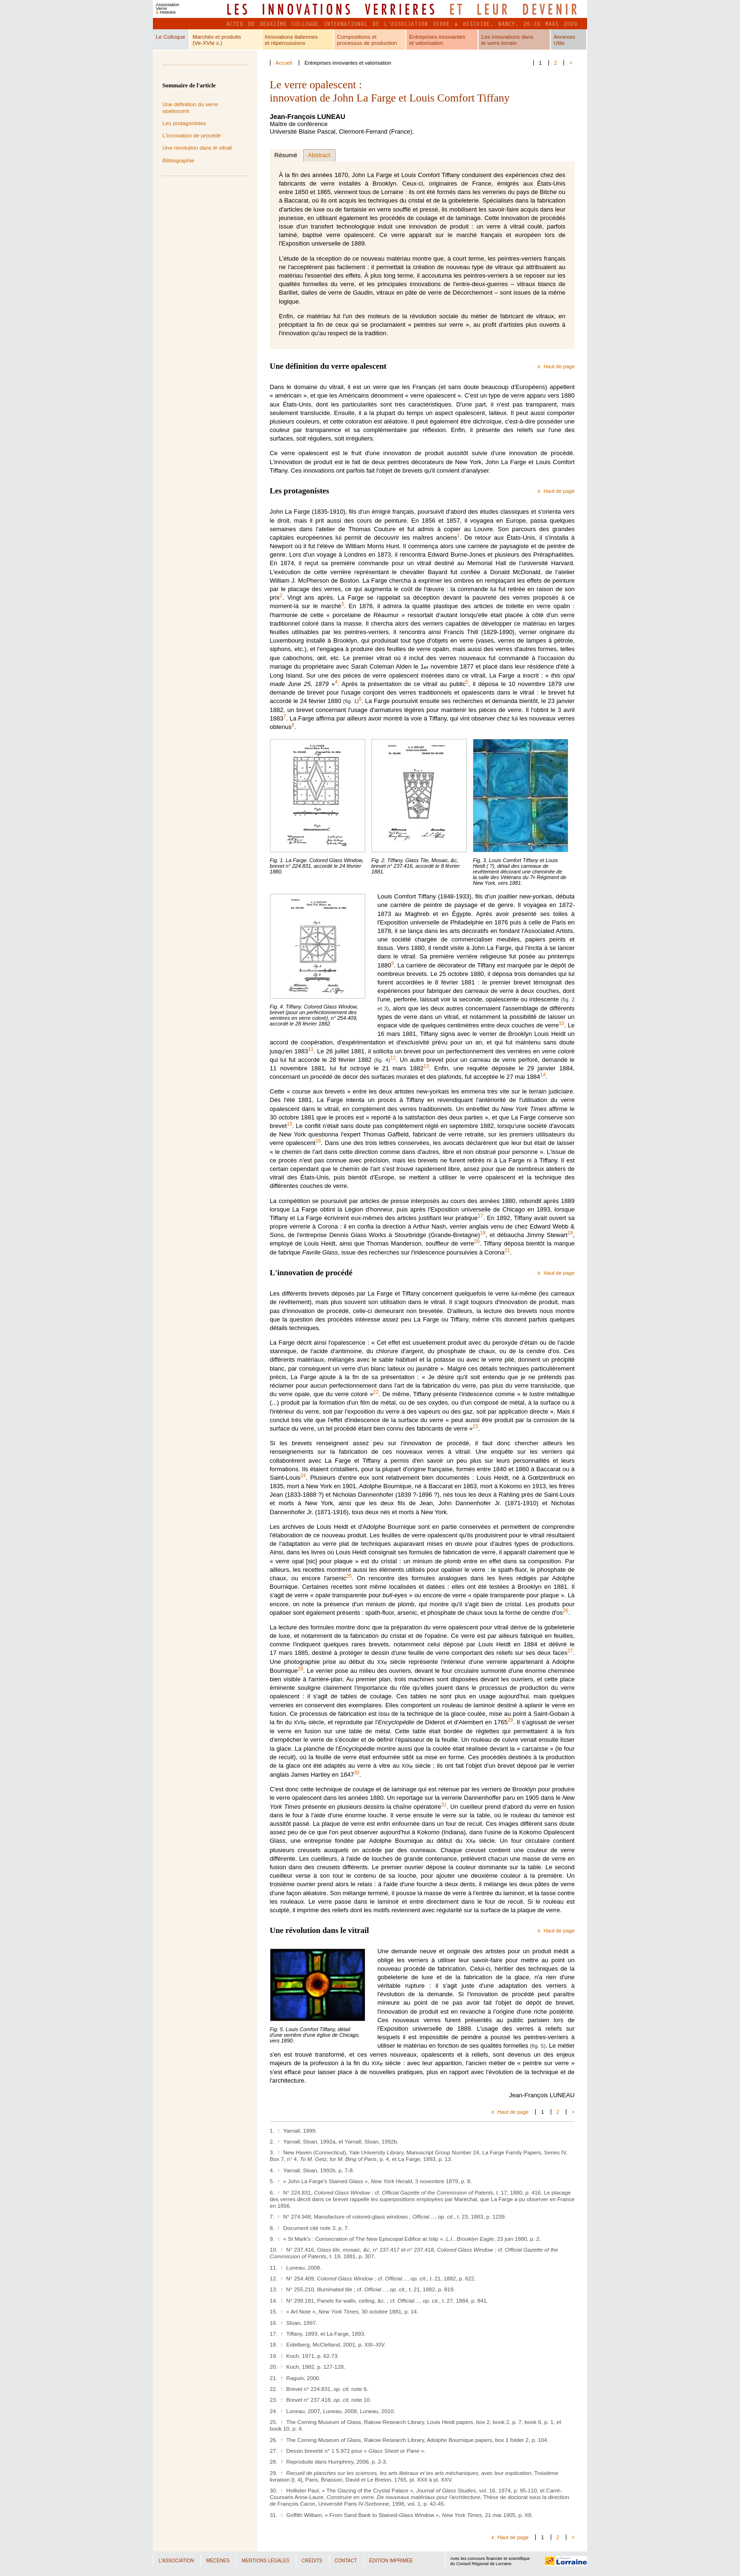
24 (303, 1475)
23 (475, 1426)
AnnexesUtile (564, 40)
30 (357, 1772)
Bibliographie (178, 160)
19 (570, 1233)
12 (393, 1057)
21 (507, 1250)
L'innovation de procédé (191, 135)
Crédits (312, 2560)
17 (480, 1216)
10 (561, 1023)
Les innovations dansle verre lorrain (507, 40)
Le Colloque (170, 37)
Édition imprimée (391, 2560)
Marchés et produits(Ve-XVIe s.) (217, 40)
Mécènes (217, 2560)
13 (426, 1066)
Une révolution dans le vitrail (197, 147)
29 (510, 1720)
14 (543, 1074)
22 (376, 1392)
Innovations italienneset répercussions (291, 40)
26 (566, 1610)
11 (311, 1048)
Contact (346, 2560)
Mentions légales (265, 2560)
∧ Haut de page (556, 366)
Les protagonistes (184, 123)
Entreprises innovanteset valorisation (437, 40)
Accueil (284, 63)
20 (477, 1241)
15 (290, 1124)
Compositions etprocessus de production (367, 40)
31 (444, 1804)
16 (318, 1141)
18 (483, 1233)
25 (349, 1576)
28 (300, 1668)
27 (570, 1650)
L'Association (176, 2560)
